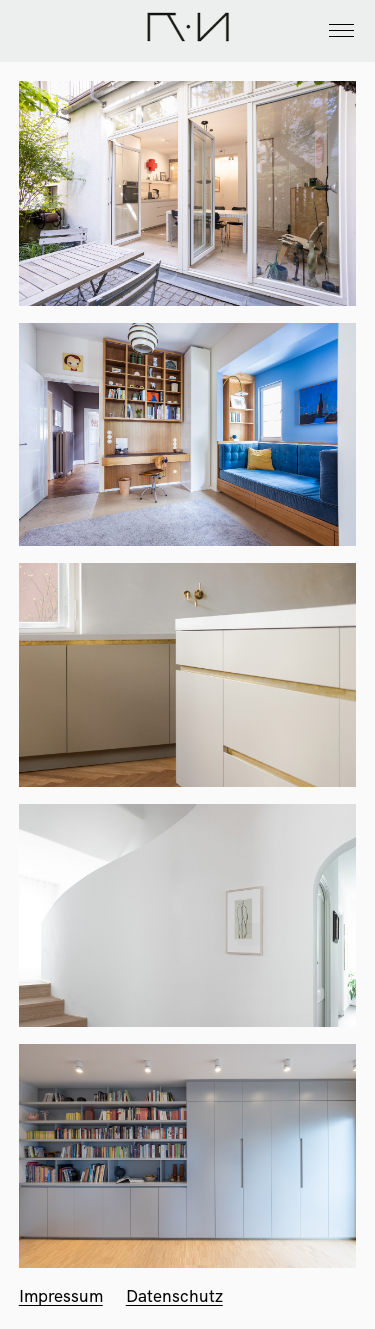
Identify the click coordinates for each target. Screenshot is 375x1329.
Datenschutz (174, 1296)
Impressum (61, 1296)
